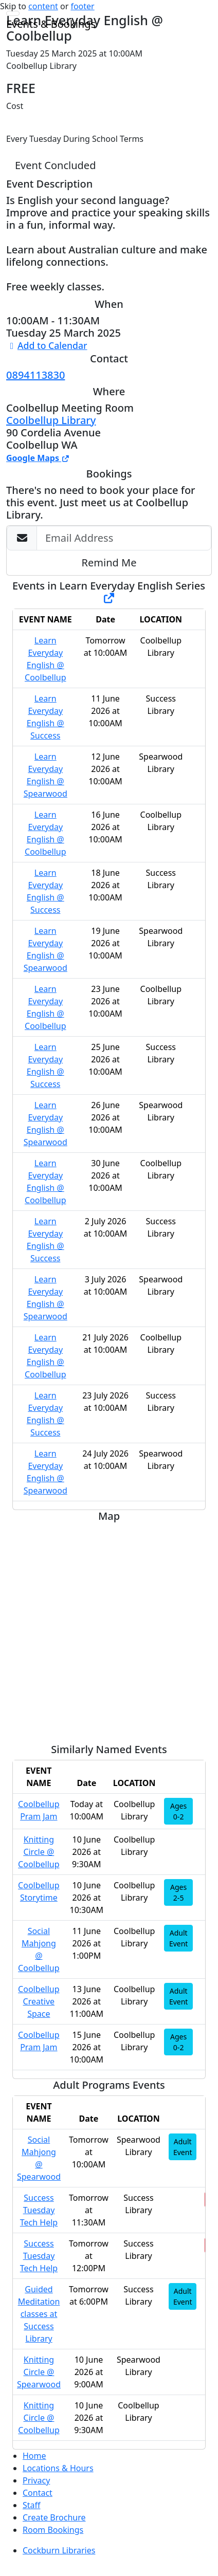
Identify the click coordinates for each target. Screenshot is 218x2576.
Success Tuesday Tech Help (39, 2210)
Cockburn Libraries (59, 2550)
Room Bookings (53, 2529)
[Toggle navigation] (13, 13)
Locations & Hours (58, 2468)
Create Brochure (54, 2517)
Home (34, 2455)
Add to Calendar (46, 345)
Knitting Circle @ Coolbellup (38, 1852)
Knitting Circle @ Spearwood (39, 2372)
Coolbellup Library (51, 420)
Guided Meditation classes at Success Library (39, 2314)
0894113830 (35, 375)
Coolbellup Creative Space (38, 2001)
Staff (32, 2505)
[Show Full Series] (109, 598)
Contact (37, 2492)
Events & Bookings (51, 24)
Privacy (36, 2480)
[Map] (109, 1629)
